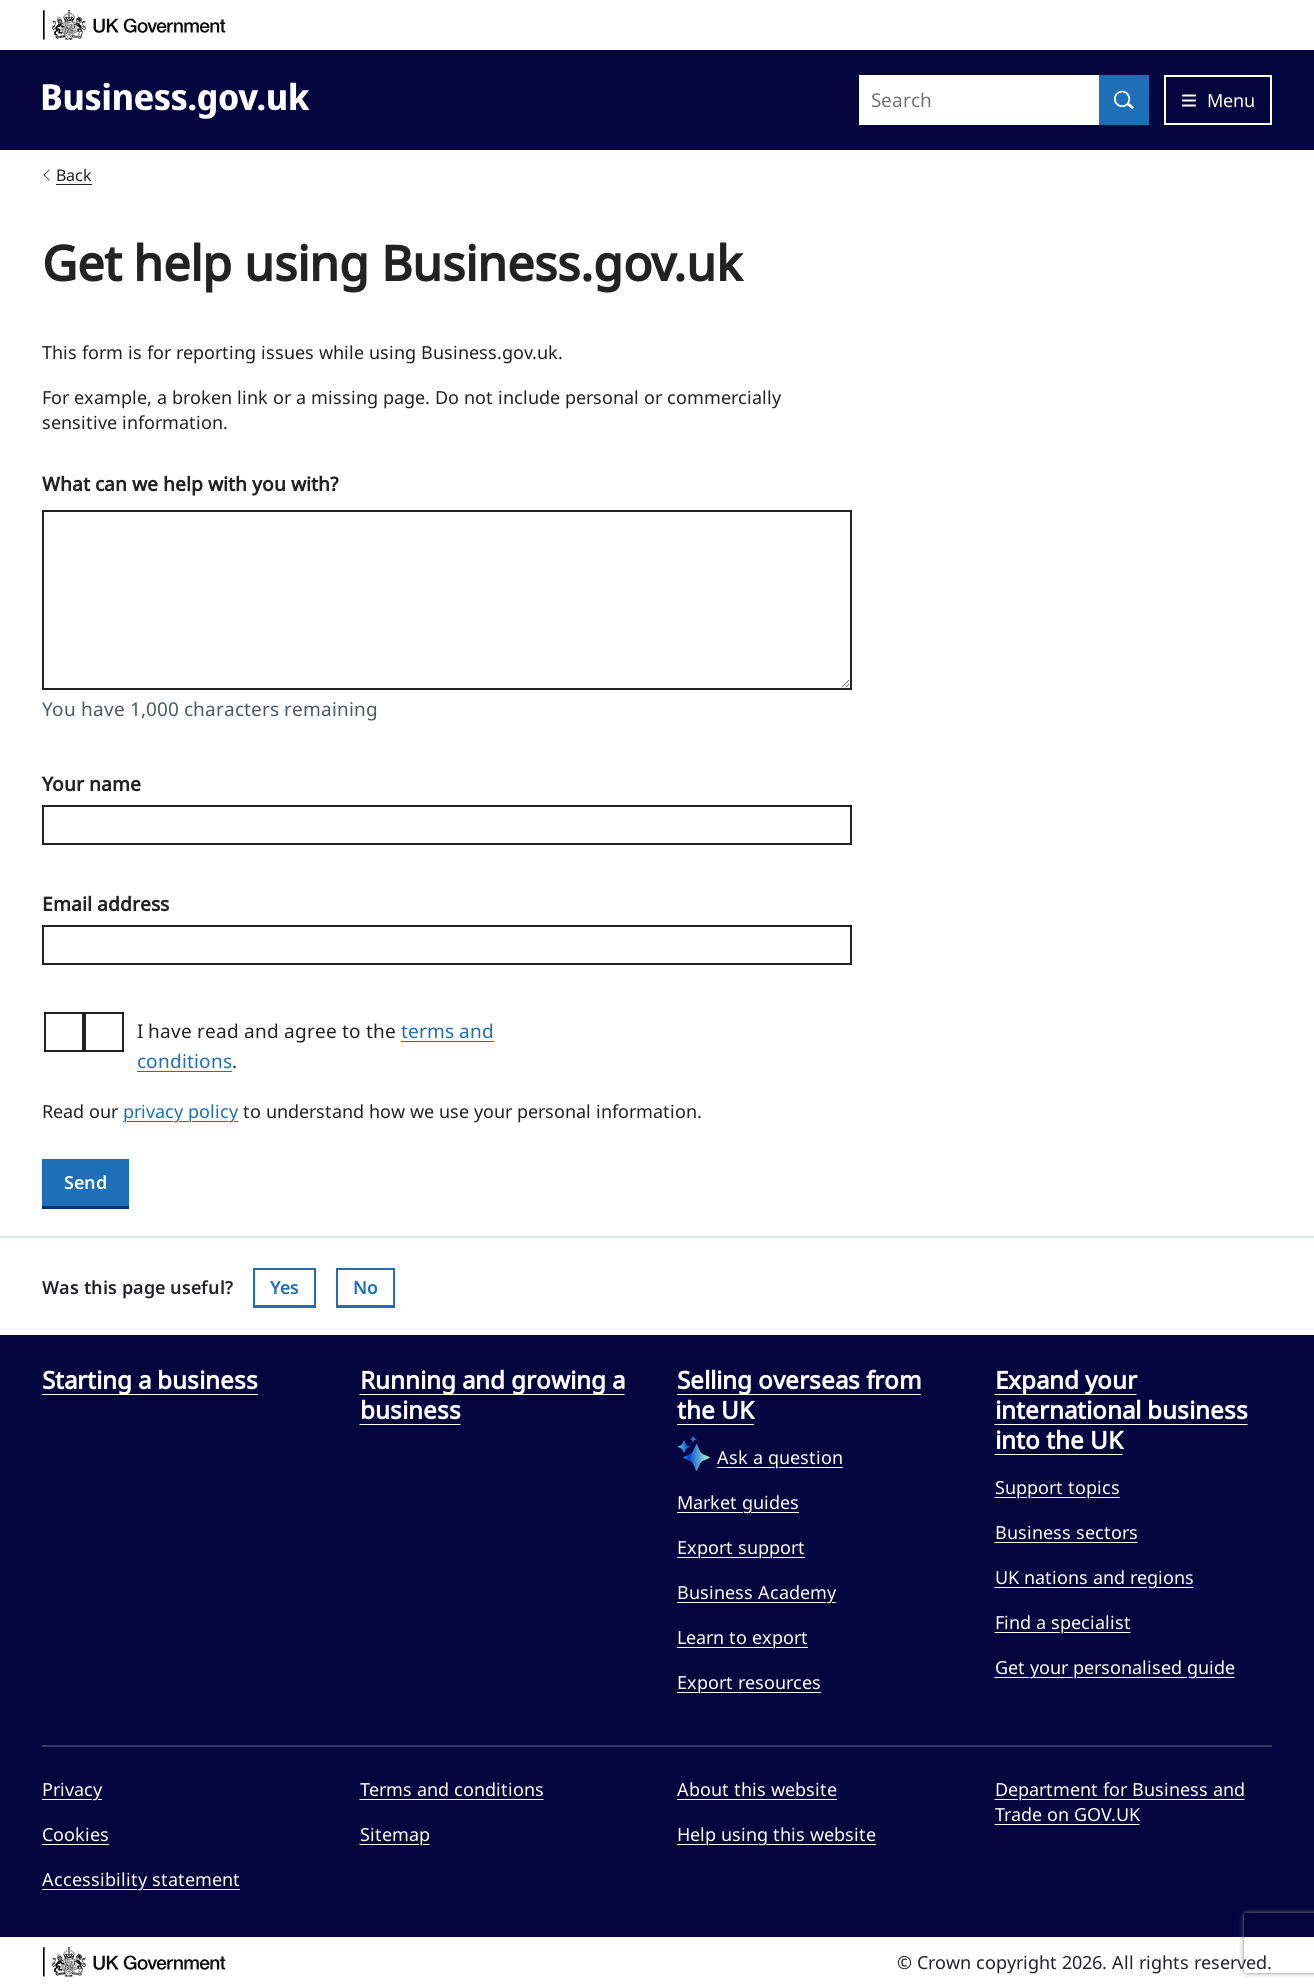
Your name (91, 784)
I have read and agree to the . (315, 1046)
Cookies (75, 1834)
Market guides (738, 1502)
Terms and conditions (452, 1789)
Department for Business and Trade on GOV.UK (1120, 1801)
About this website (757, 1789)
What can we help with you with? (190, 484)
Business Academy (756, 1592)
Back (74, 175)
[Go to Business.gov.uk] (176, 97)
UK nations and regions (1094, 1577)
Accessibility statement (141, 1879)
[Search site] (979, 100)
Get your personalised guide (1115, 1667)
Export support (741, 1547)
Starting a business (150, 1380)
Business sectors (1066, 1532)
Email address (105, 904)
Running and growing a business (492, 1395)
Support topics (1057, 1487)
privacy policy (180, 1111)
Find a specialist (1063, 1622)
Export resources (749, 1682)
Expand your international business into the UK (1121, 1410)
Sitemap (395, 1834)
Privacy (72, 1789)
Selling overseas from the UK (799, 1395)
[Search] (1124, 100)
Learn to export (742, 1637)
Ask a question (780, 1457)
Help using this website (776, 1834)
